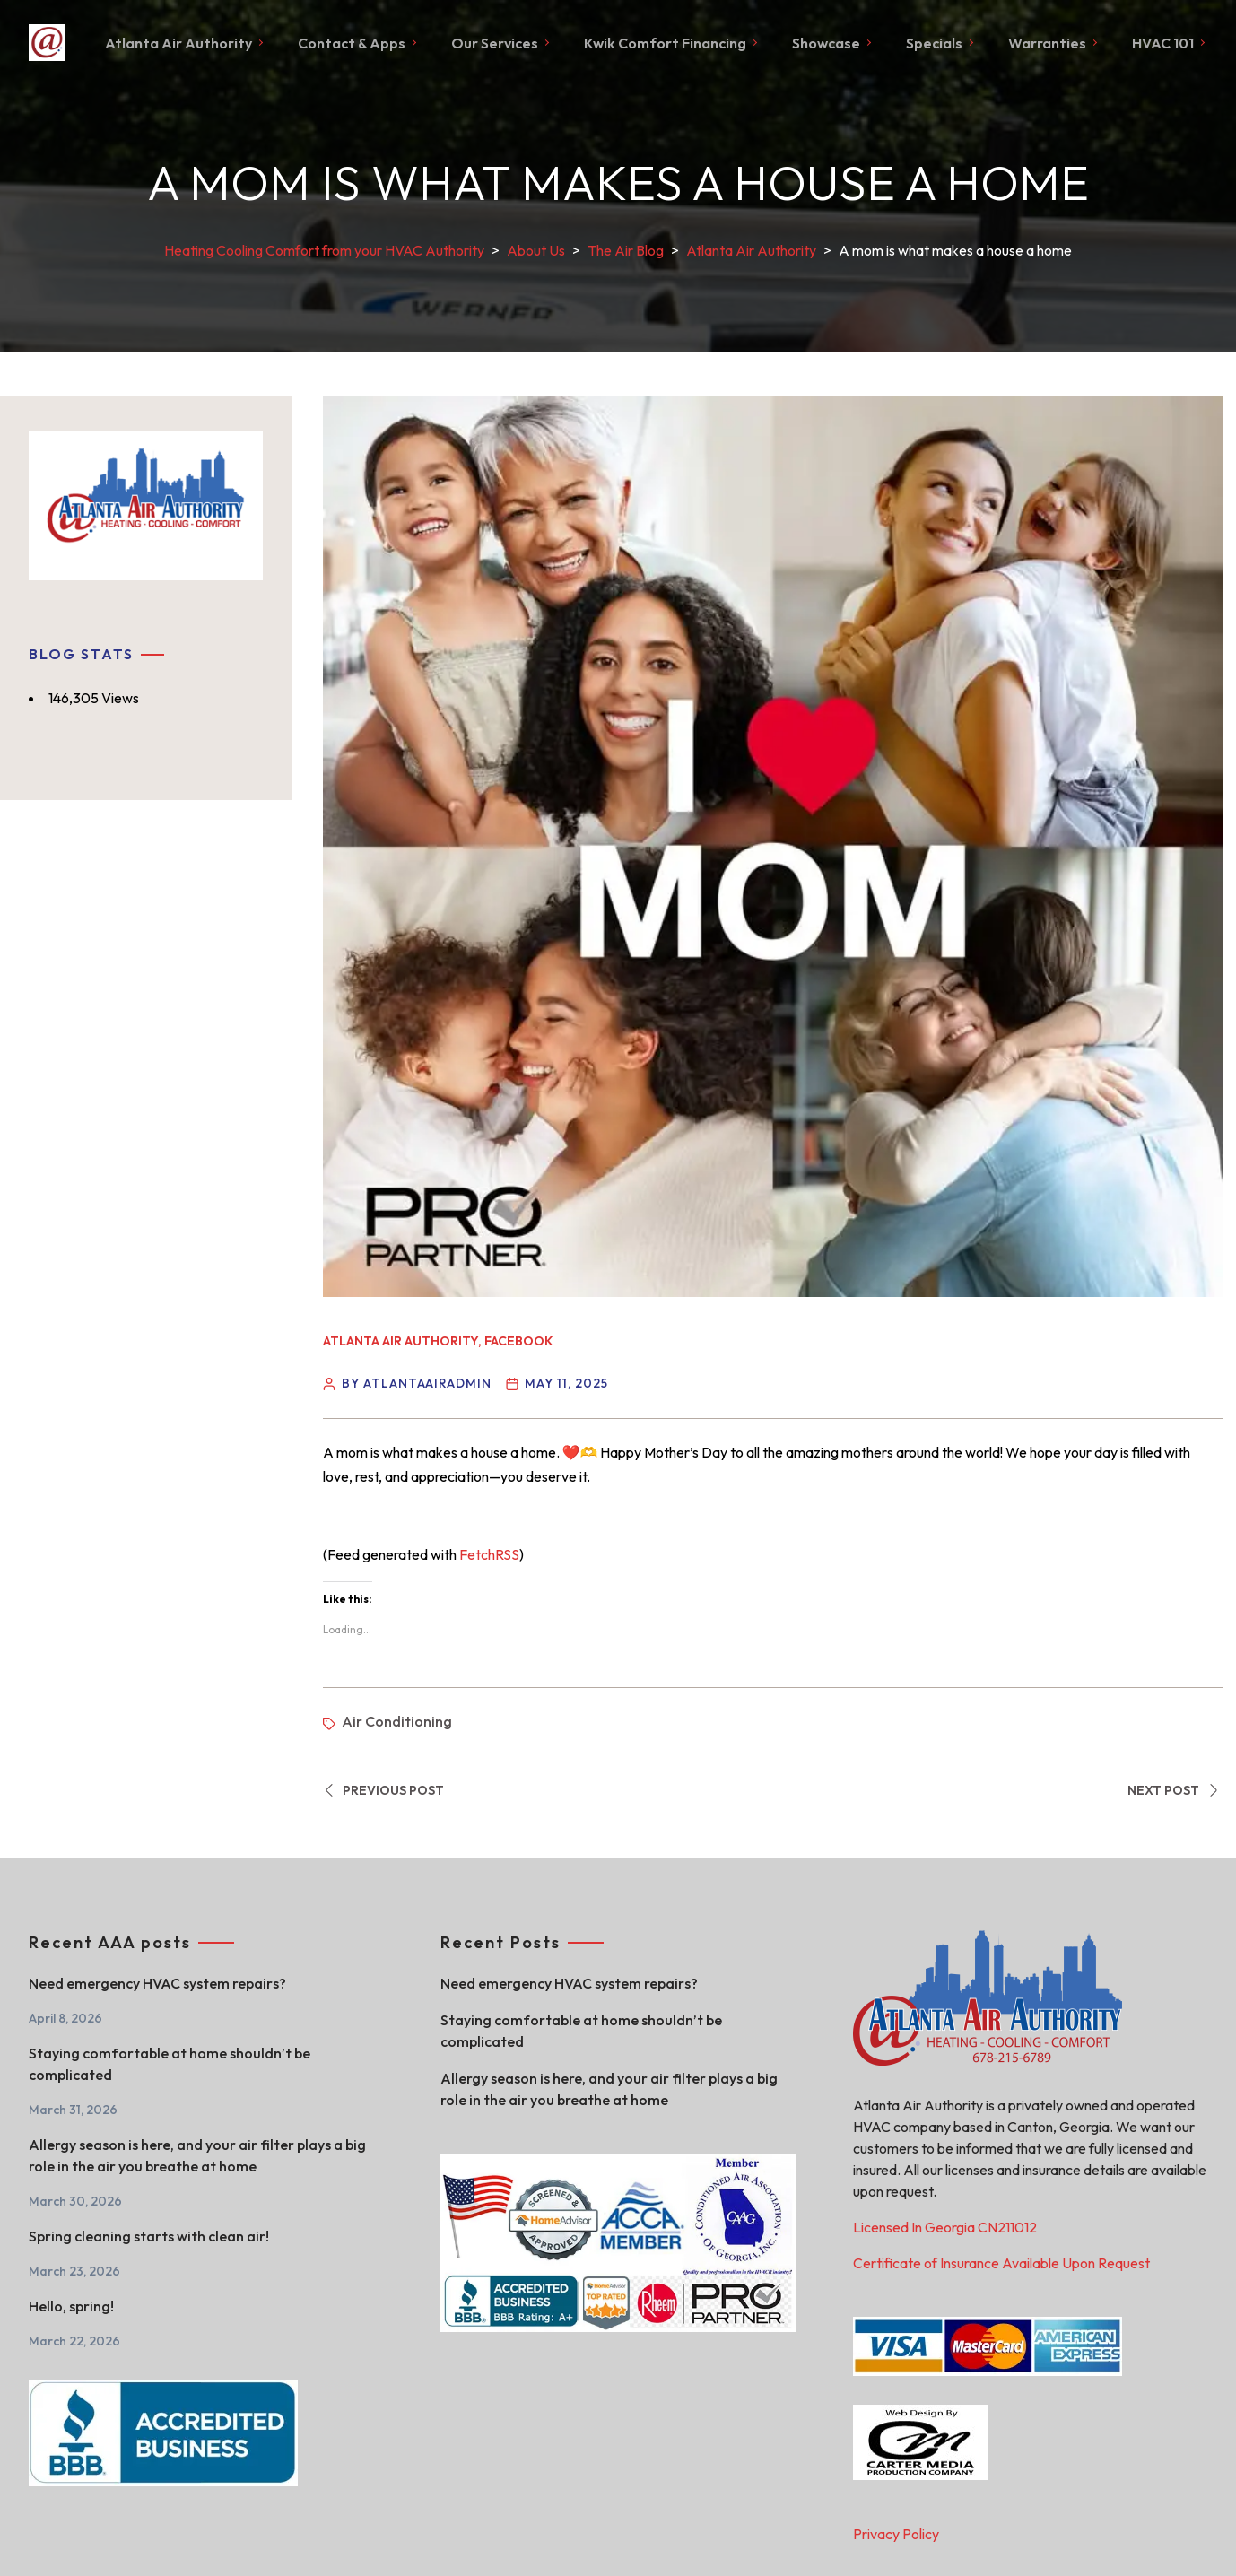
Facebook (518, 1340)
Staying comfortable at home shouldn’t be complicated (169, 2064)
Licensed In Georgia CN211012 (945, 2227)
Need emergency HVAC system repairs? (157, 1983)
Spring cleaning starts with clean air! (149, 2236)
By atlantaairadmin (417, 1382)
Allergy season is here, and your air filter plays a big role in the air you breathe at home (197, 2155)
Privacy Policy (896, 2534)
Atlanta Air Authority (400, 1340)
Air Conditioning (397, 1721)
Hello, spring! (71, 2306)
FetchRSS (489, 1553)
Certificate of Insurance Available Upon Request (1001, 2263)
